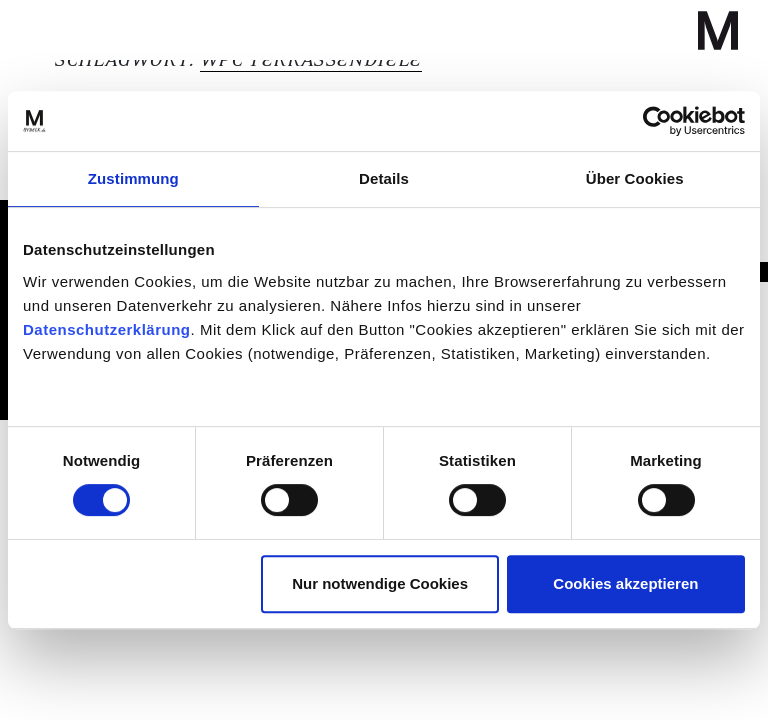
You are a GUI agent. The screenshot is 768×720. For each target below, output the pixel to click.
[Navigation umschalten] (72, 30)
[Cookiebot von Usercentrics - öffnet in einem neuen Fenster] (657, 121)
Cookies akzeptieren (625, 583)
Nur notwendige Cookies (380, 583)
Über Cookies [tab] (635, 178)
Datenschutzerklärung (107, 329)
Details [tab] (384, 178)
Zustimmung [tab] (133, 178)
